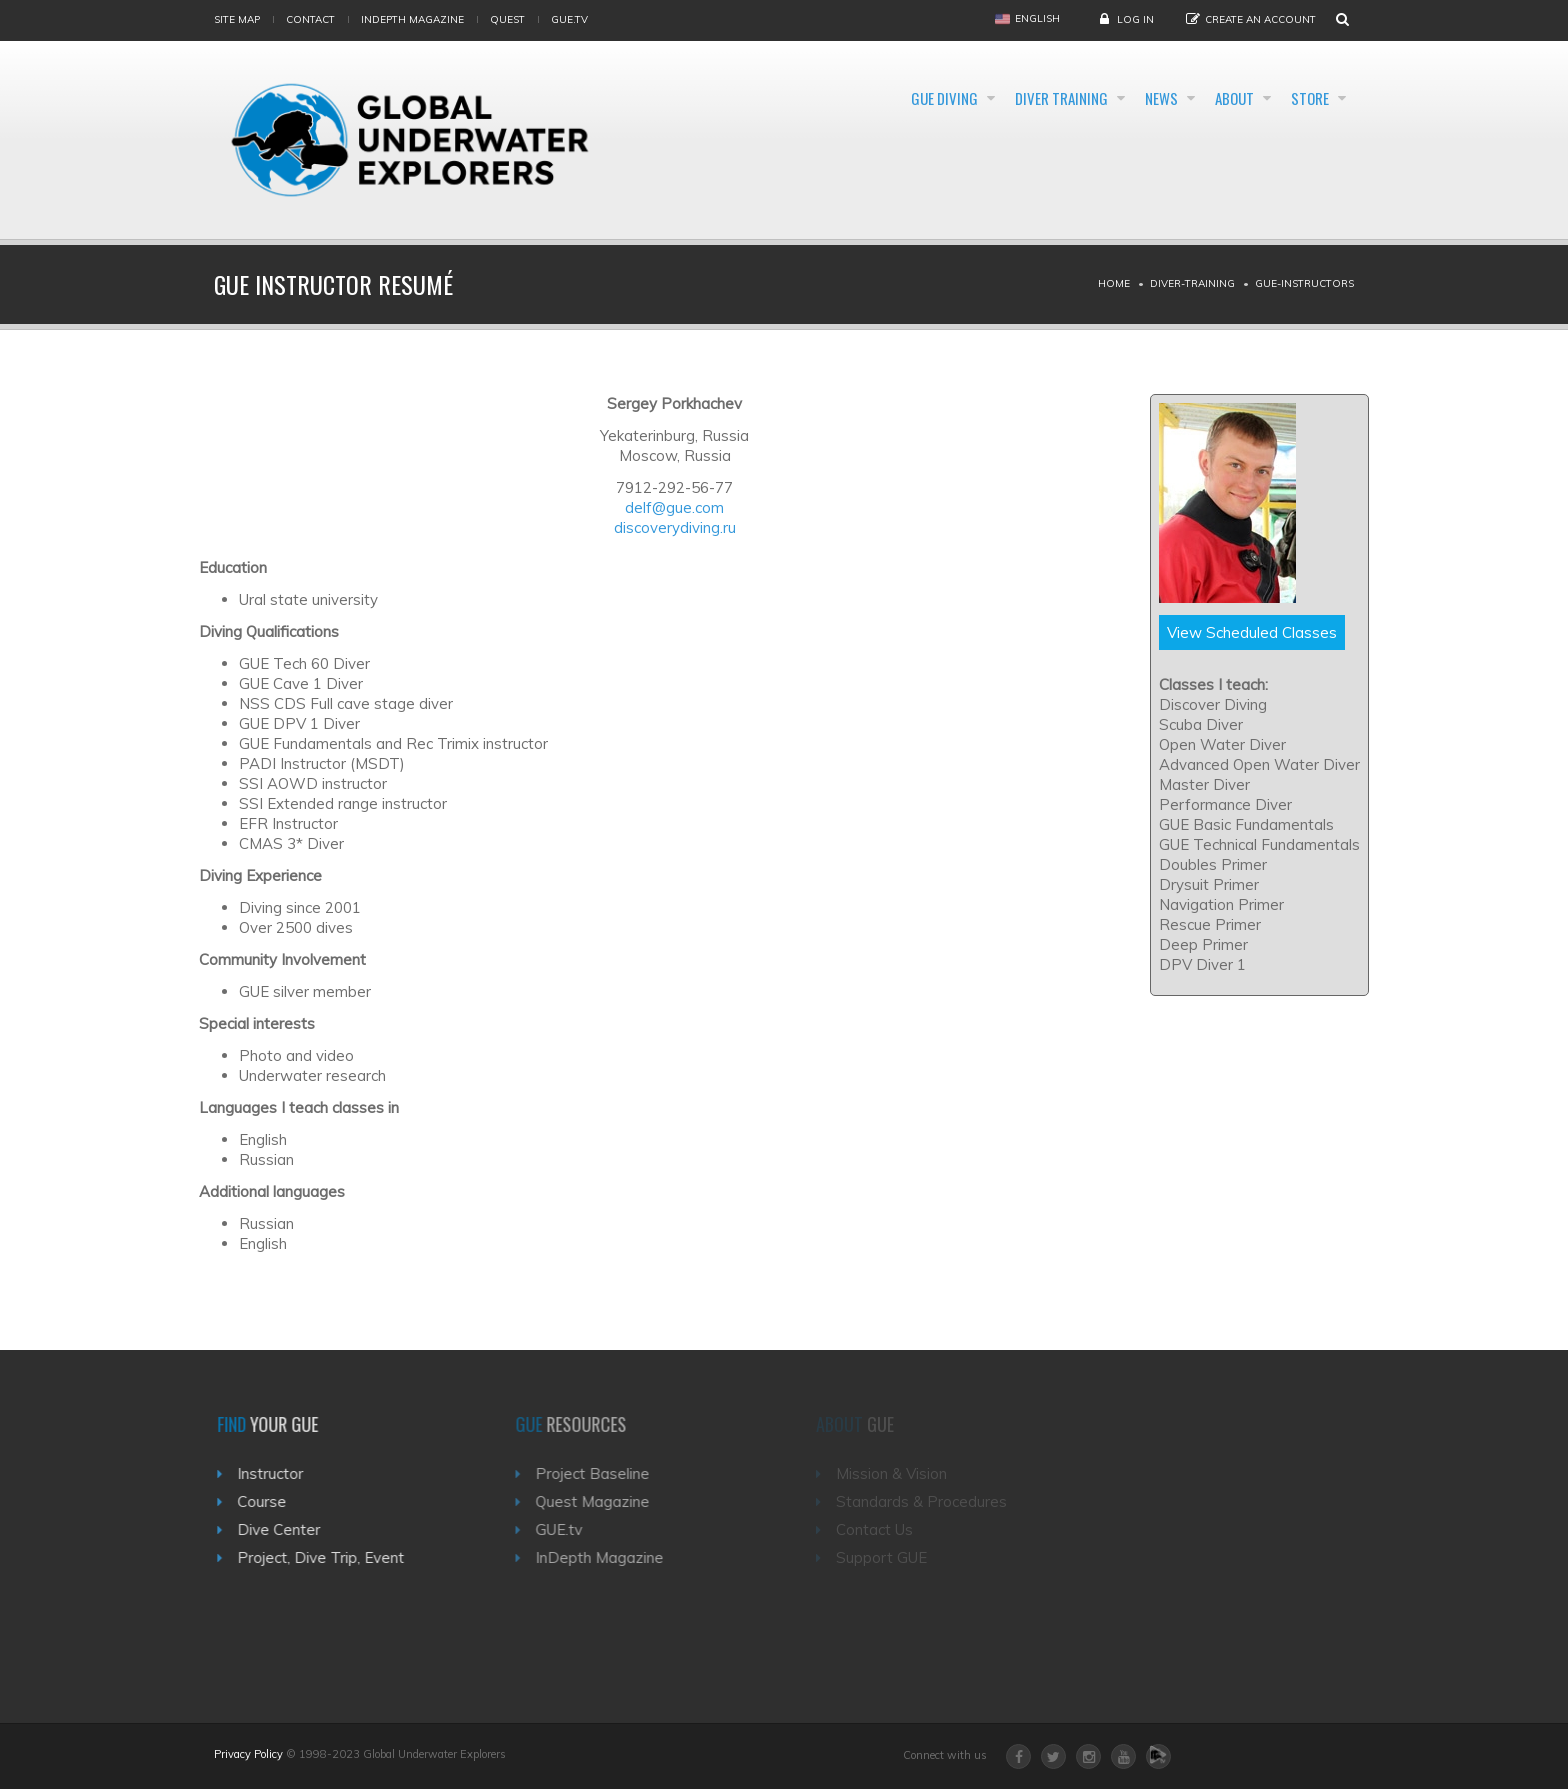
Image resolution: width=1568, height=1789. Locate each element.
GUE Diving (826, 98)
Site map (237, 19)
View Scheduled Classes (1252, 632)
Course (271, 1501)
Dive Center (288, 1529)
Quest (507, 19)
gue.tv (569, 19)
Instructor (280, 1473)
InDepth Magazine (412, 19)
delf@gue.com (674, 507)
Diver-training (1192, 283)
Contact (310, 19)
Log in (1135, 19)
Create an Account (1260, 19)
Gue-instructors (1304, 283)
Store (1303, 98)
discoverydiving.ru (675, 527)
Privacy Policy (248, 1754)
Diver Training (973, 98)
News (1101, 98)
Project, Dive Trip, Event (330, 1557)
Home (1114, 283)
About (1201, 98)
